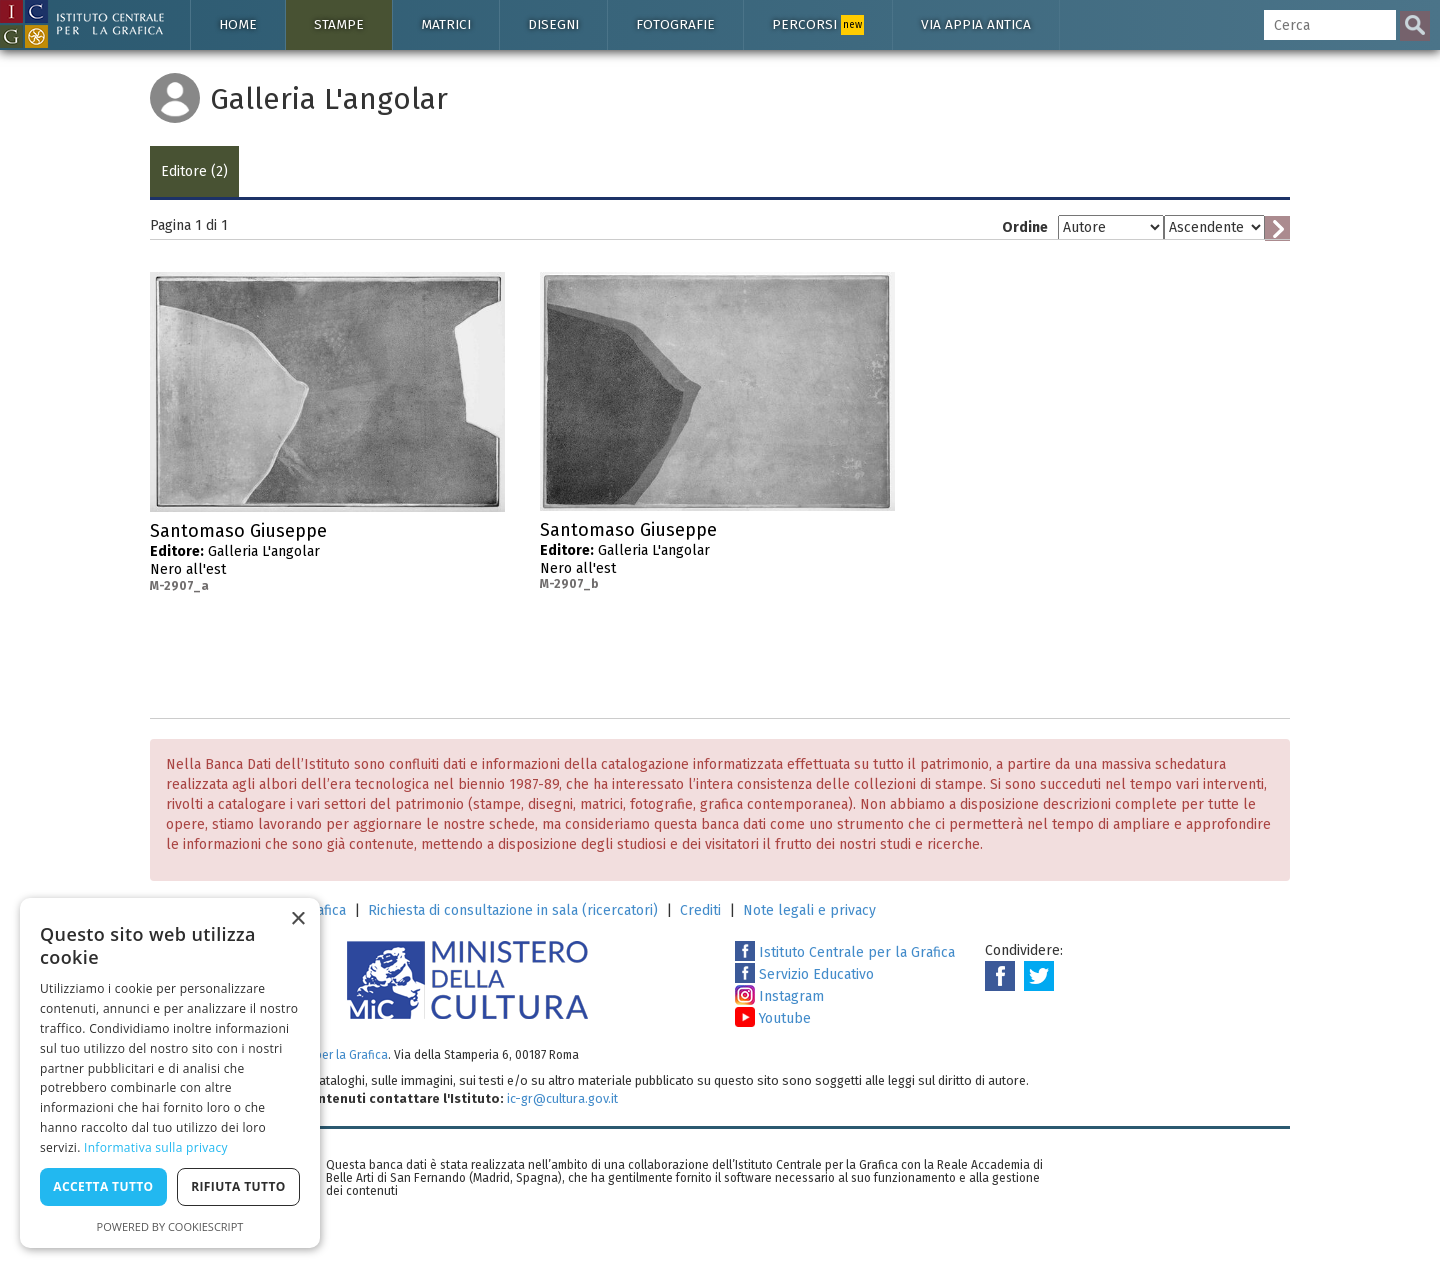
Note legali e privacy (809, 910)
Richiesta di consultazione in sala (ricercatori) (513, 910)
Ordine (1025, 227)
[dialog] (170, 1073)
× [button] (297, 919)
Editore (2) (194, 171)
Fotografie (675, 24)
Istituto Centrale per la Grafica (845, 952)
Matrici (446, 24)
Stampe (339, 24)
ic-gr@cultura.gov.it (562, 1098)
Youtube (773, 1018)
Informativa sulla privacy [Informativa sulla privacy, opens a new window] (156, 1147)
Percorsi (818, 25)
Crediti (700, 910)
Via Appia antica (976, 24)
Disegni (553, 24)
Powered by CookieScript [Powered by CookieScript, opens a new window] (170, 1226)
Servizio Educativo (804, 974)
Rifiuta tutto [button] (238, 1186)
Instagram (779, 996)
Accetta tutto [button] (103, 1186)
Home (238, 24)
